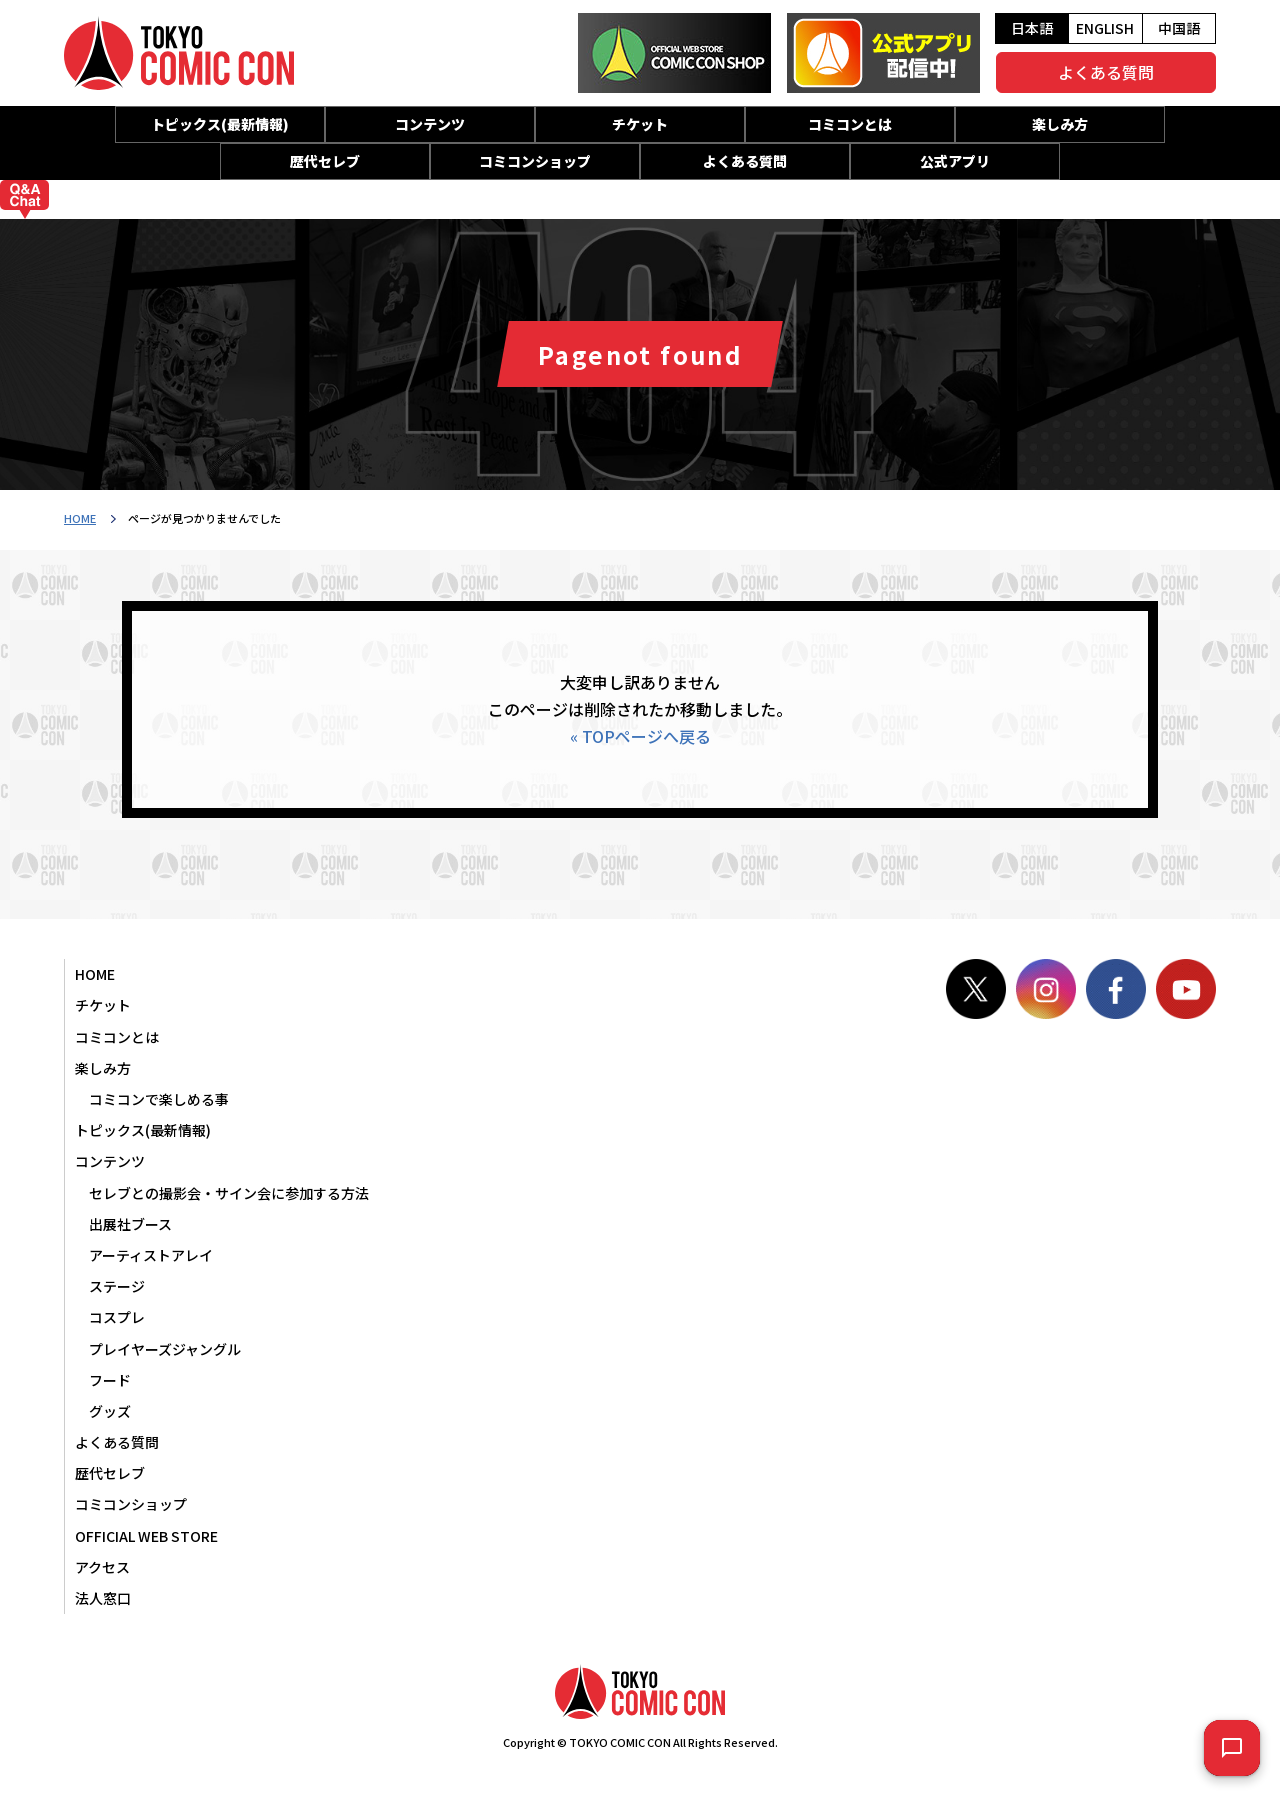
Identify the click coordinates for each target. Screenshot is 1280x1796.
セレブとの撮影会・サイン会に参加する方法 (229, 1193)
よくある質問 (1106, 72)
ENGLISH (1105, 28)
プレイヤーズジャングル (165, 1349)
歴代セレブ (325, 161)
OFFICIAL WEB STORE (146, 1536)
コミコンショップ (535, 161)
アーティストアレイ (151, 1255)
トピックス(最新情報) (220, 124)
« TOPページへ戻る (640, 736)
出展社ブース (130, 1224)
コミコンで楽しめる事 (159, 1099)
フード (110, 1380)
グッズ (110, 1411)
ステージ (117, 1286)
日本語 (1032, 28)
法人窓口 (103, 1598)
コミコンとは (850, 124)
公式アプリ (955, 161)
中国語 (1179, 28)
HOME (80, 518)
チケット (640, 124)
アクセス (102, 1567)
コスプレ (117, 1317)
